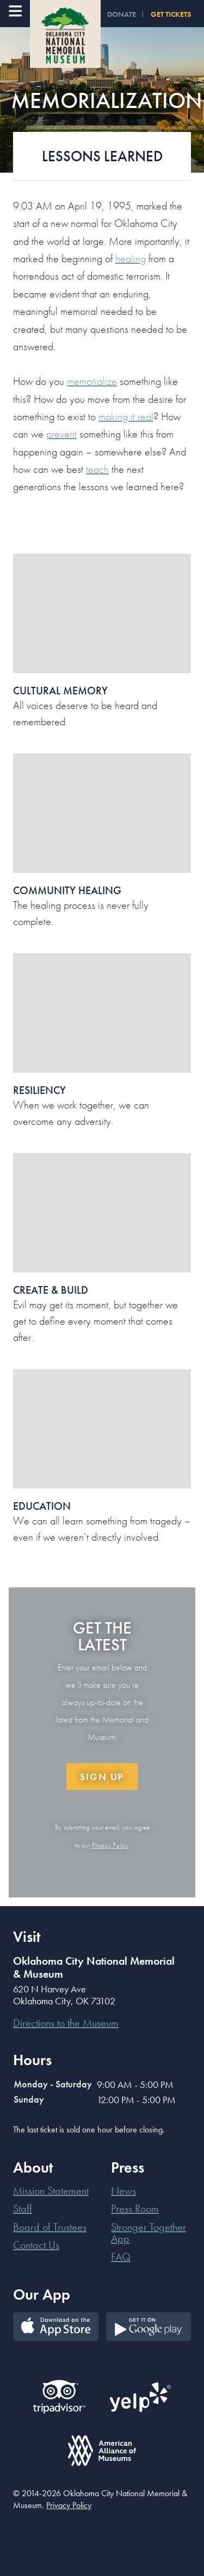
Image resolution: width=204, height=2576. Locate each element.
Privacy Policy (110, 1845)
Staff (22, 2208)
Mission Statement (51, 2190)
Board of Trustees (49, 2227)
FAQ (121, 2257)
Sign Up (102, 1776)
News (123, 2190)
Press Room (135, 2208)
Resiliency (39, 1090)
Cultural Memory (60, 690)
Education (42, 1506)
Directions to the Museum (66, 2023)
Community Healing (67, 890)
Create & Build (50, 1290)
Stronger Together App (148, 2233)
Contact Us (36, 2245)
